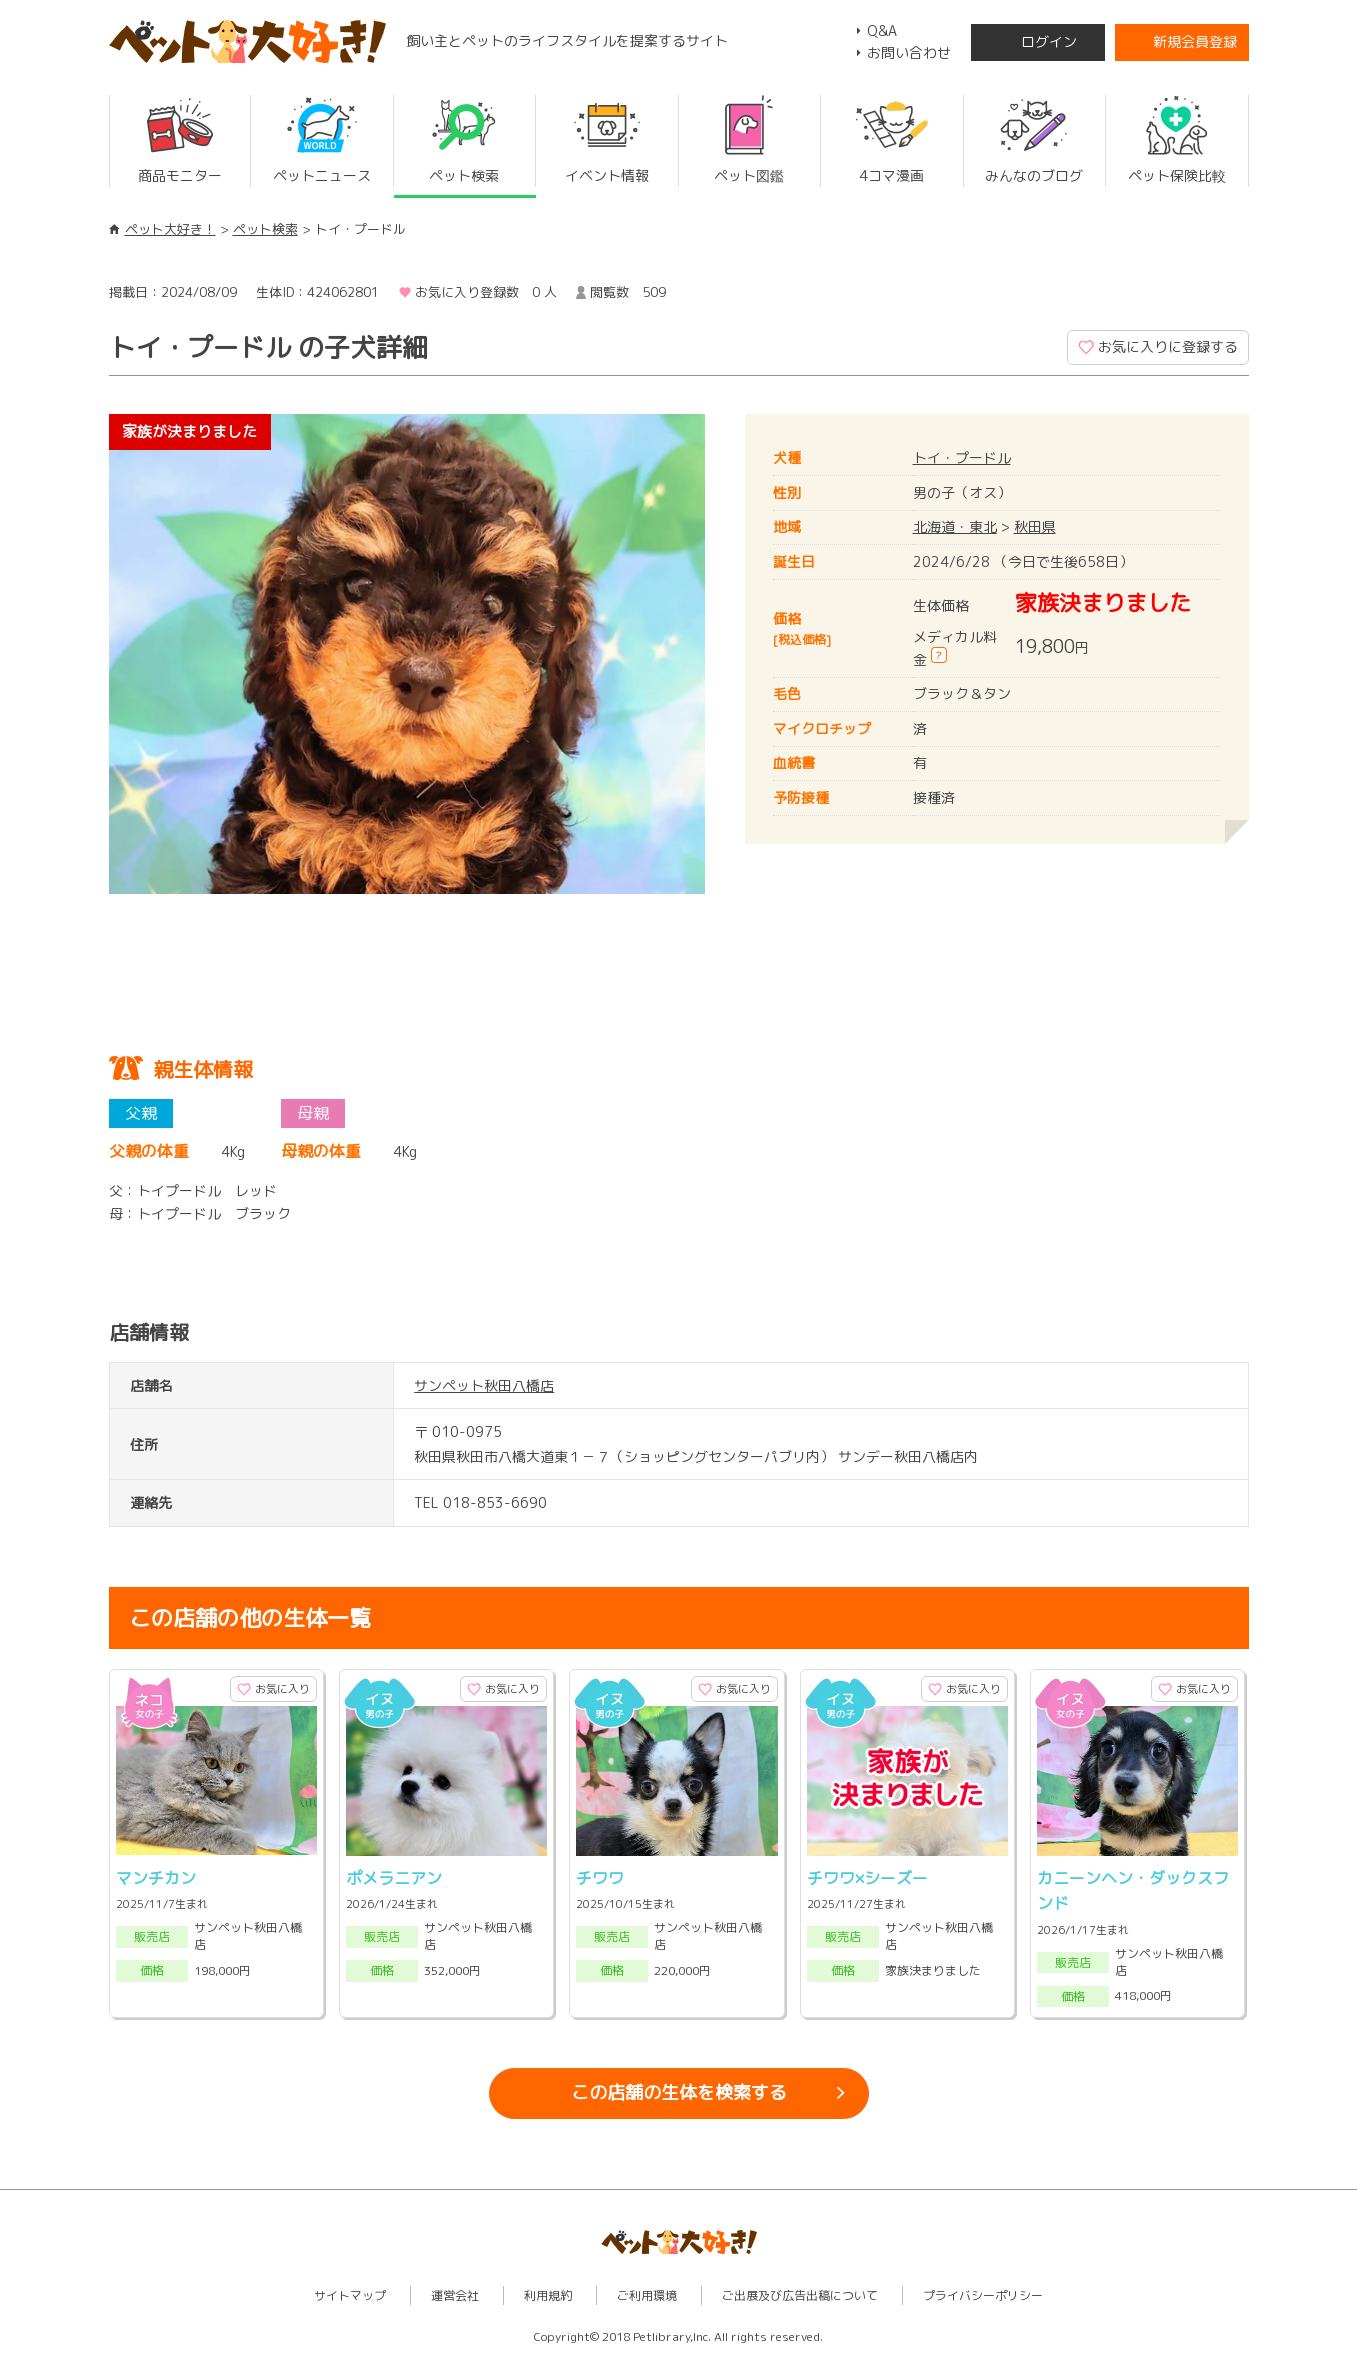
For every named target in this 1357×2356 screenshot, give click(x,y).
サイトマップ (350, 2295)
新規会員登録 (1195, 41)
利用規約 (548, 2295)
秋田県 (1035, 526)
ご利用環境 (647, 2295)
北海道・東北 (955, 526)
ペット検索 (265, 229)
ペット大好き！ (170, 229)
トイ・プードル (962, 457)
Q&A (882, 30)
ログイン (1049, 41)
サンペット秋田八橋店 (484, 1385)
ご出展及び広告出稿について (800, 2295)
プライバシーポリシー (983, 2295)
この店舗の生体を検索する (679, 2092)
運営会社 (455, 2295)
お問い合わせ (909, 52)
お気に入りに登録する (1168, 346)
